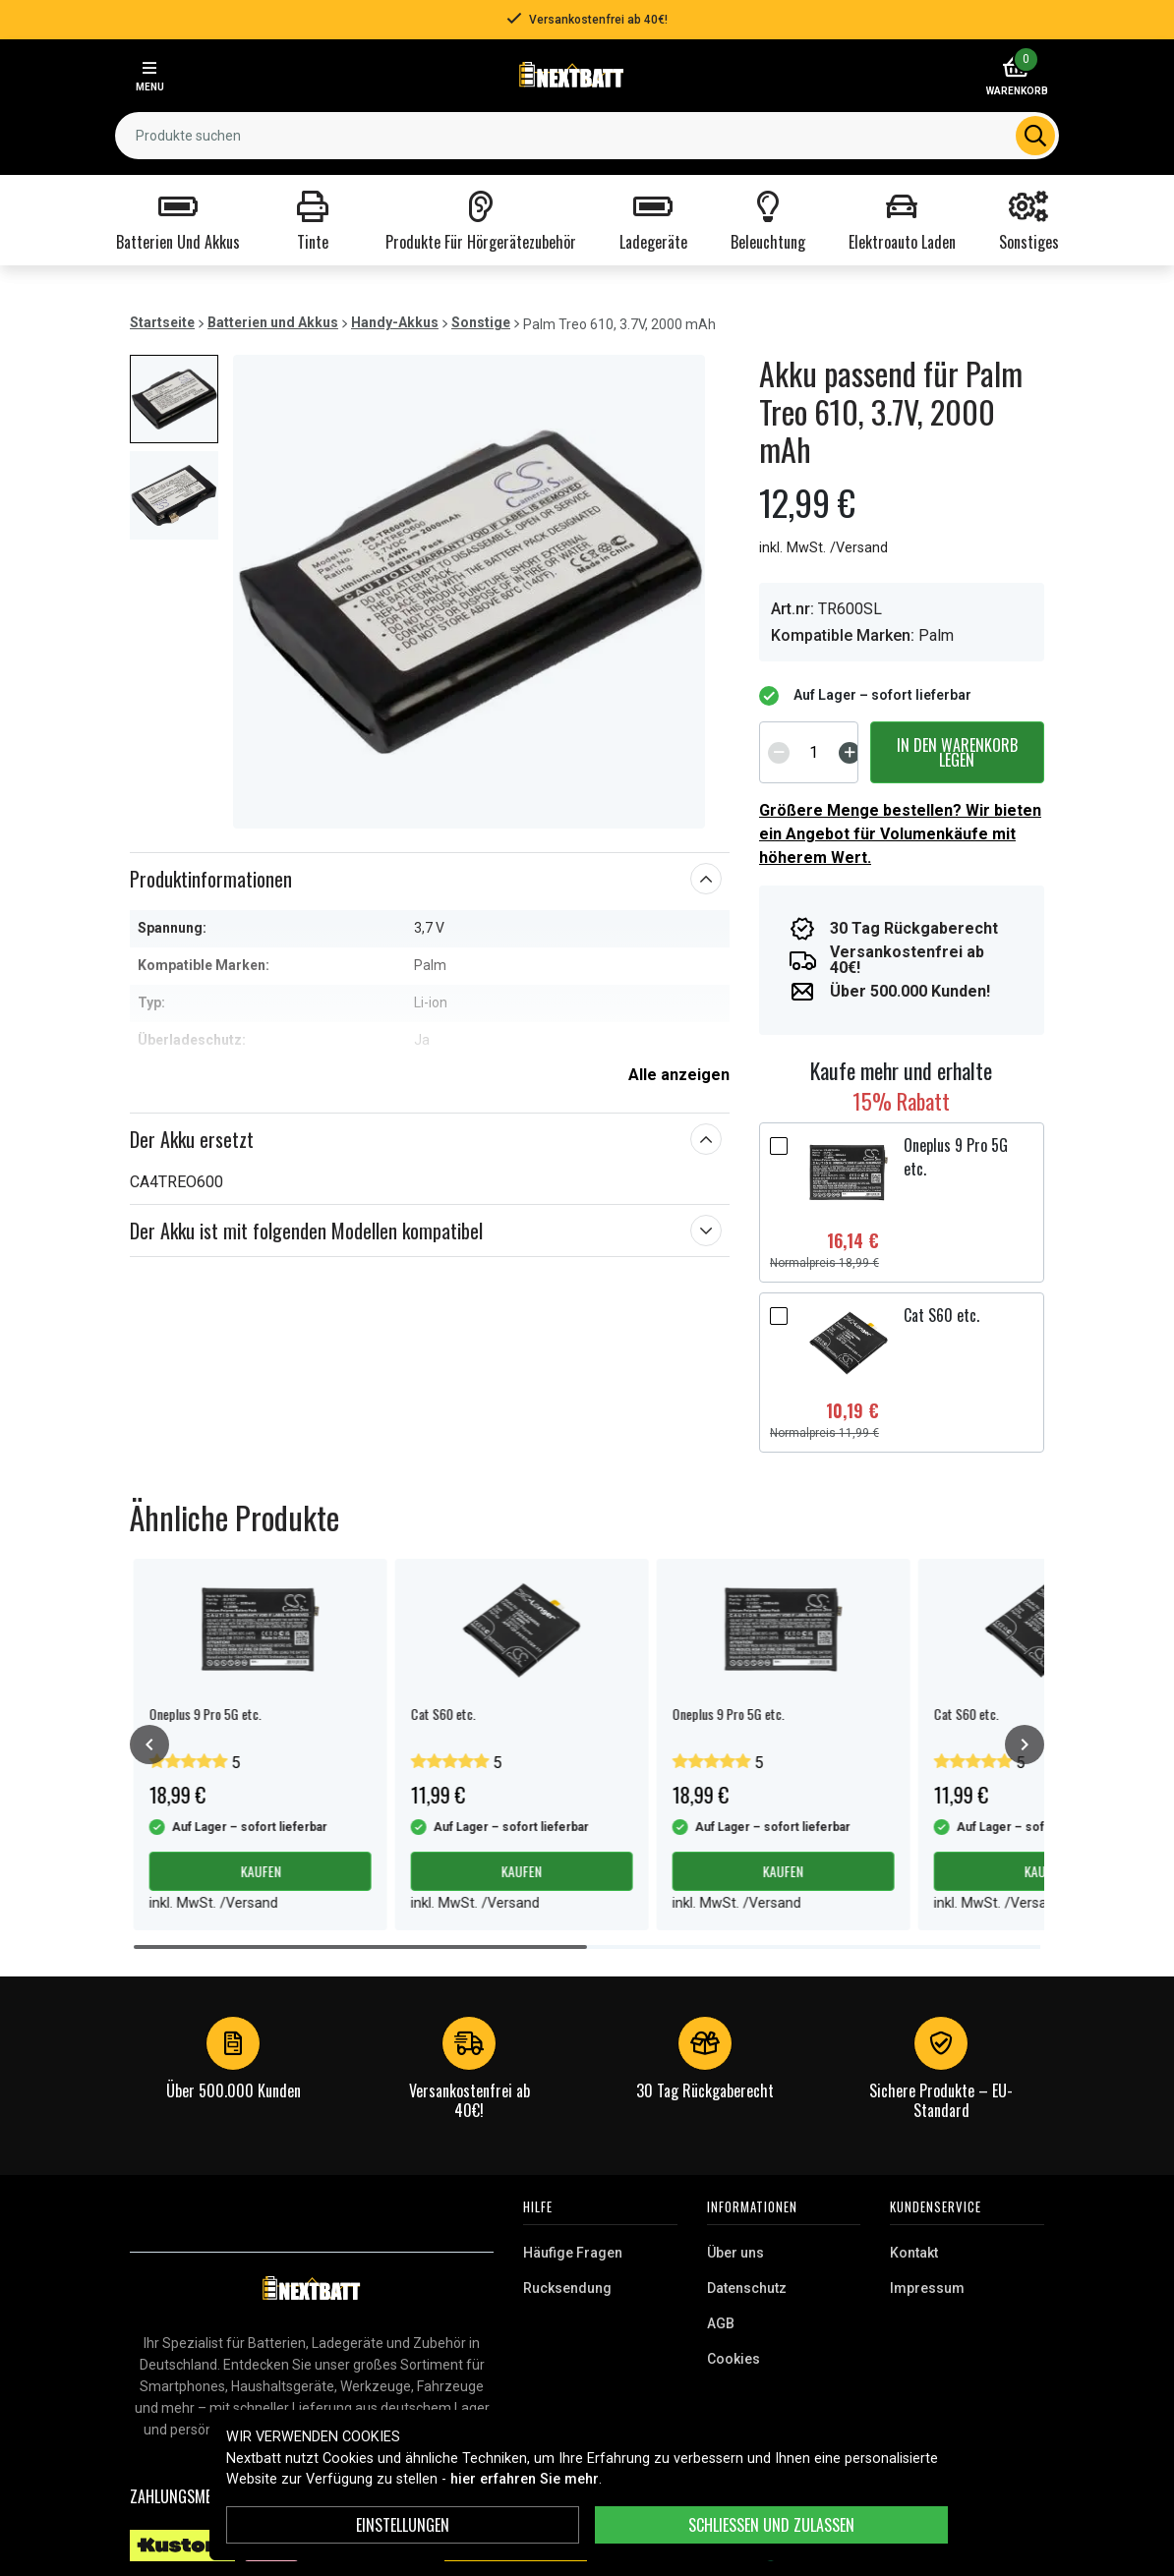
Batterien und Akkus (272, 322)
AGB (720, 2323)
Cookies (733, 2359)
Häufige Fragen (572, 2253)
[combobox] (587, 135)
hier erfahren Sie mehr (524, 2479)
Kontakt (914, 2253)
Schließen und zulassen (771, 2525)
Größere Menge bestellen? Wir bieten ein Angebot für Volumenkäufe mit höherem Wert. (900, 834)
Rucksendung (567, 2288)
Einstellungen (402, 2525)
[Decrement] (779, 753)
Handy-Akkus (395, 322)
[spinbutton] (814, 751)
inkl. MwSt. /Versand (823, 548)
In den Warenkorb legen (957, 752)
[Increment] (849, 753)
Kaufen (260, 1870)
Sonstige (480, 322)
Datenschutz (747, 2288)
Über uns (735, 2253)
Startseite (162, 322)
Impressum (927, 2288)
